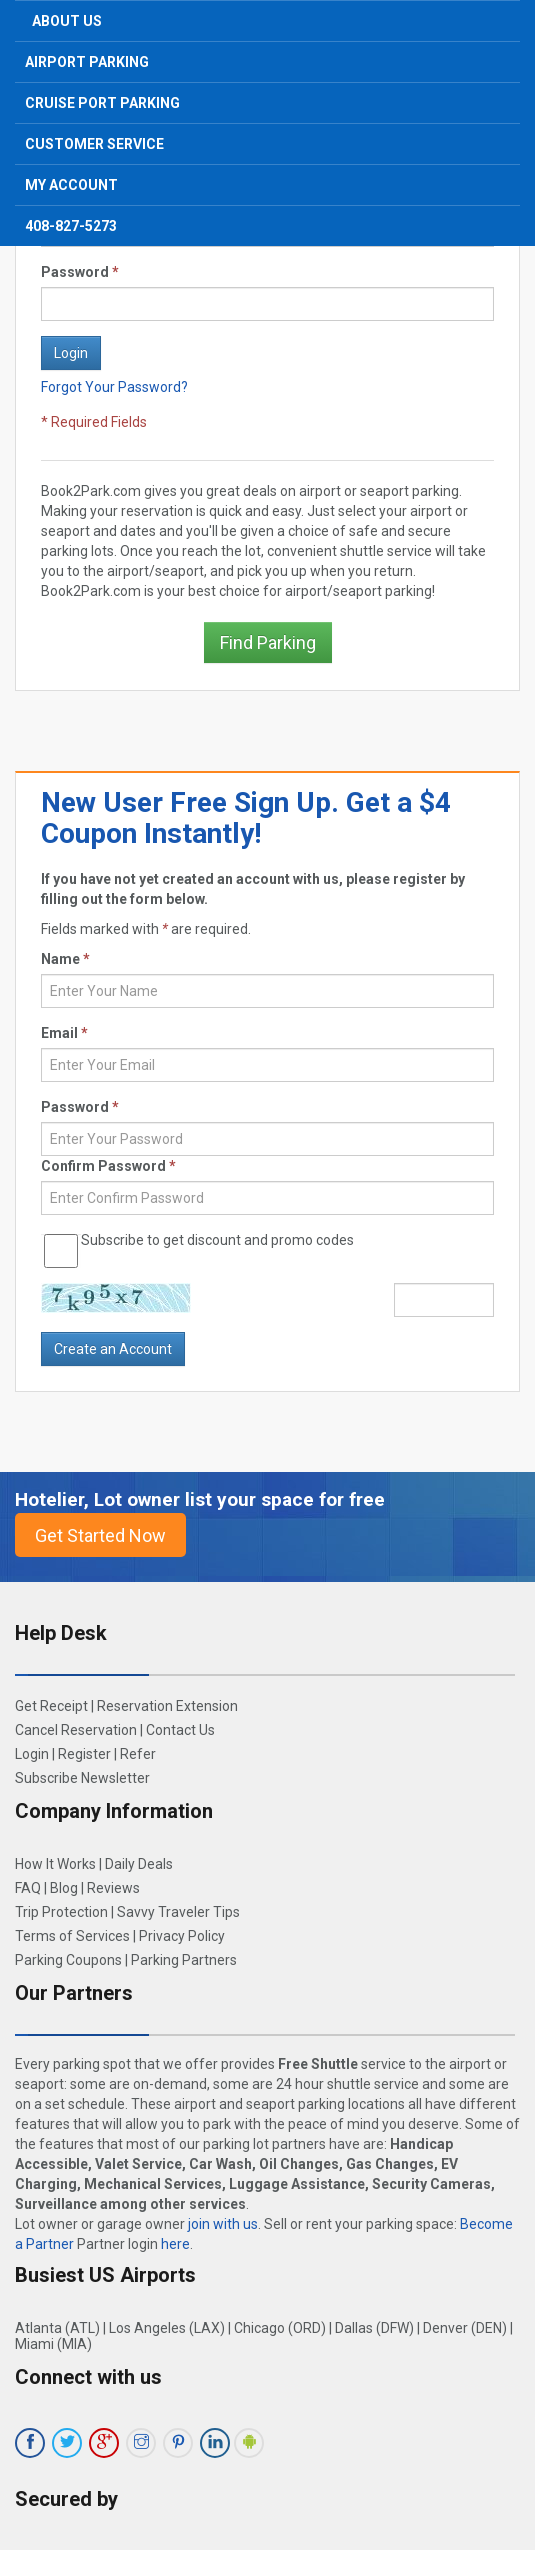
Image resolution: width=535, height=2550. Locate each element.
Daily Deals (139, 1864)
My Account (71, 185)
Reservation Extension (167, 1706)
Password (80, 272)
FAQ (28, 1888)
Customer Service (94, 144)
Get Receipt (51, 1706)
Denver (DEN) (465, 2328)
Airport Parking (87, 62)
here (175, 2244)
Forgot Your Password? (114, 387)
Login (32, 1754)
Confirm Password (108, 1166)
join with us (223, 2224)
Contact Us (180, 1730)
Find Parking (268, 642)
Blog (64, 1888)
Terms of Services (72, 1936)
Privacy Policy (182, 1936)
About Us (67, 21)
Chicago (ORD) (280, 2328)
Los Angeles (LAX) (167, 2328)
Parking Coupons (68, 1960)
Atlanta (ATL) (57, 2328)
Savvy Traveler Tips (178, 1912)
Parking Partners (184, 1960)
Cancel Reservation (76, 1730)
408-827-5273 (71, 226)
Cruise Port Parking (102, 103)
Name (65, 959)
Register (84, 1754)
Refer (138, 1754)
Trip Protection (61, 1912)
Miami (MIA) (53, 2344)
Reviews (113, 1888)
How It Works (55, 1864)
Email (64, 1033)
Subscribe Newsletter (82, 1778)
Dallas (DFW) (374, 2328)
